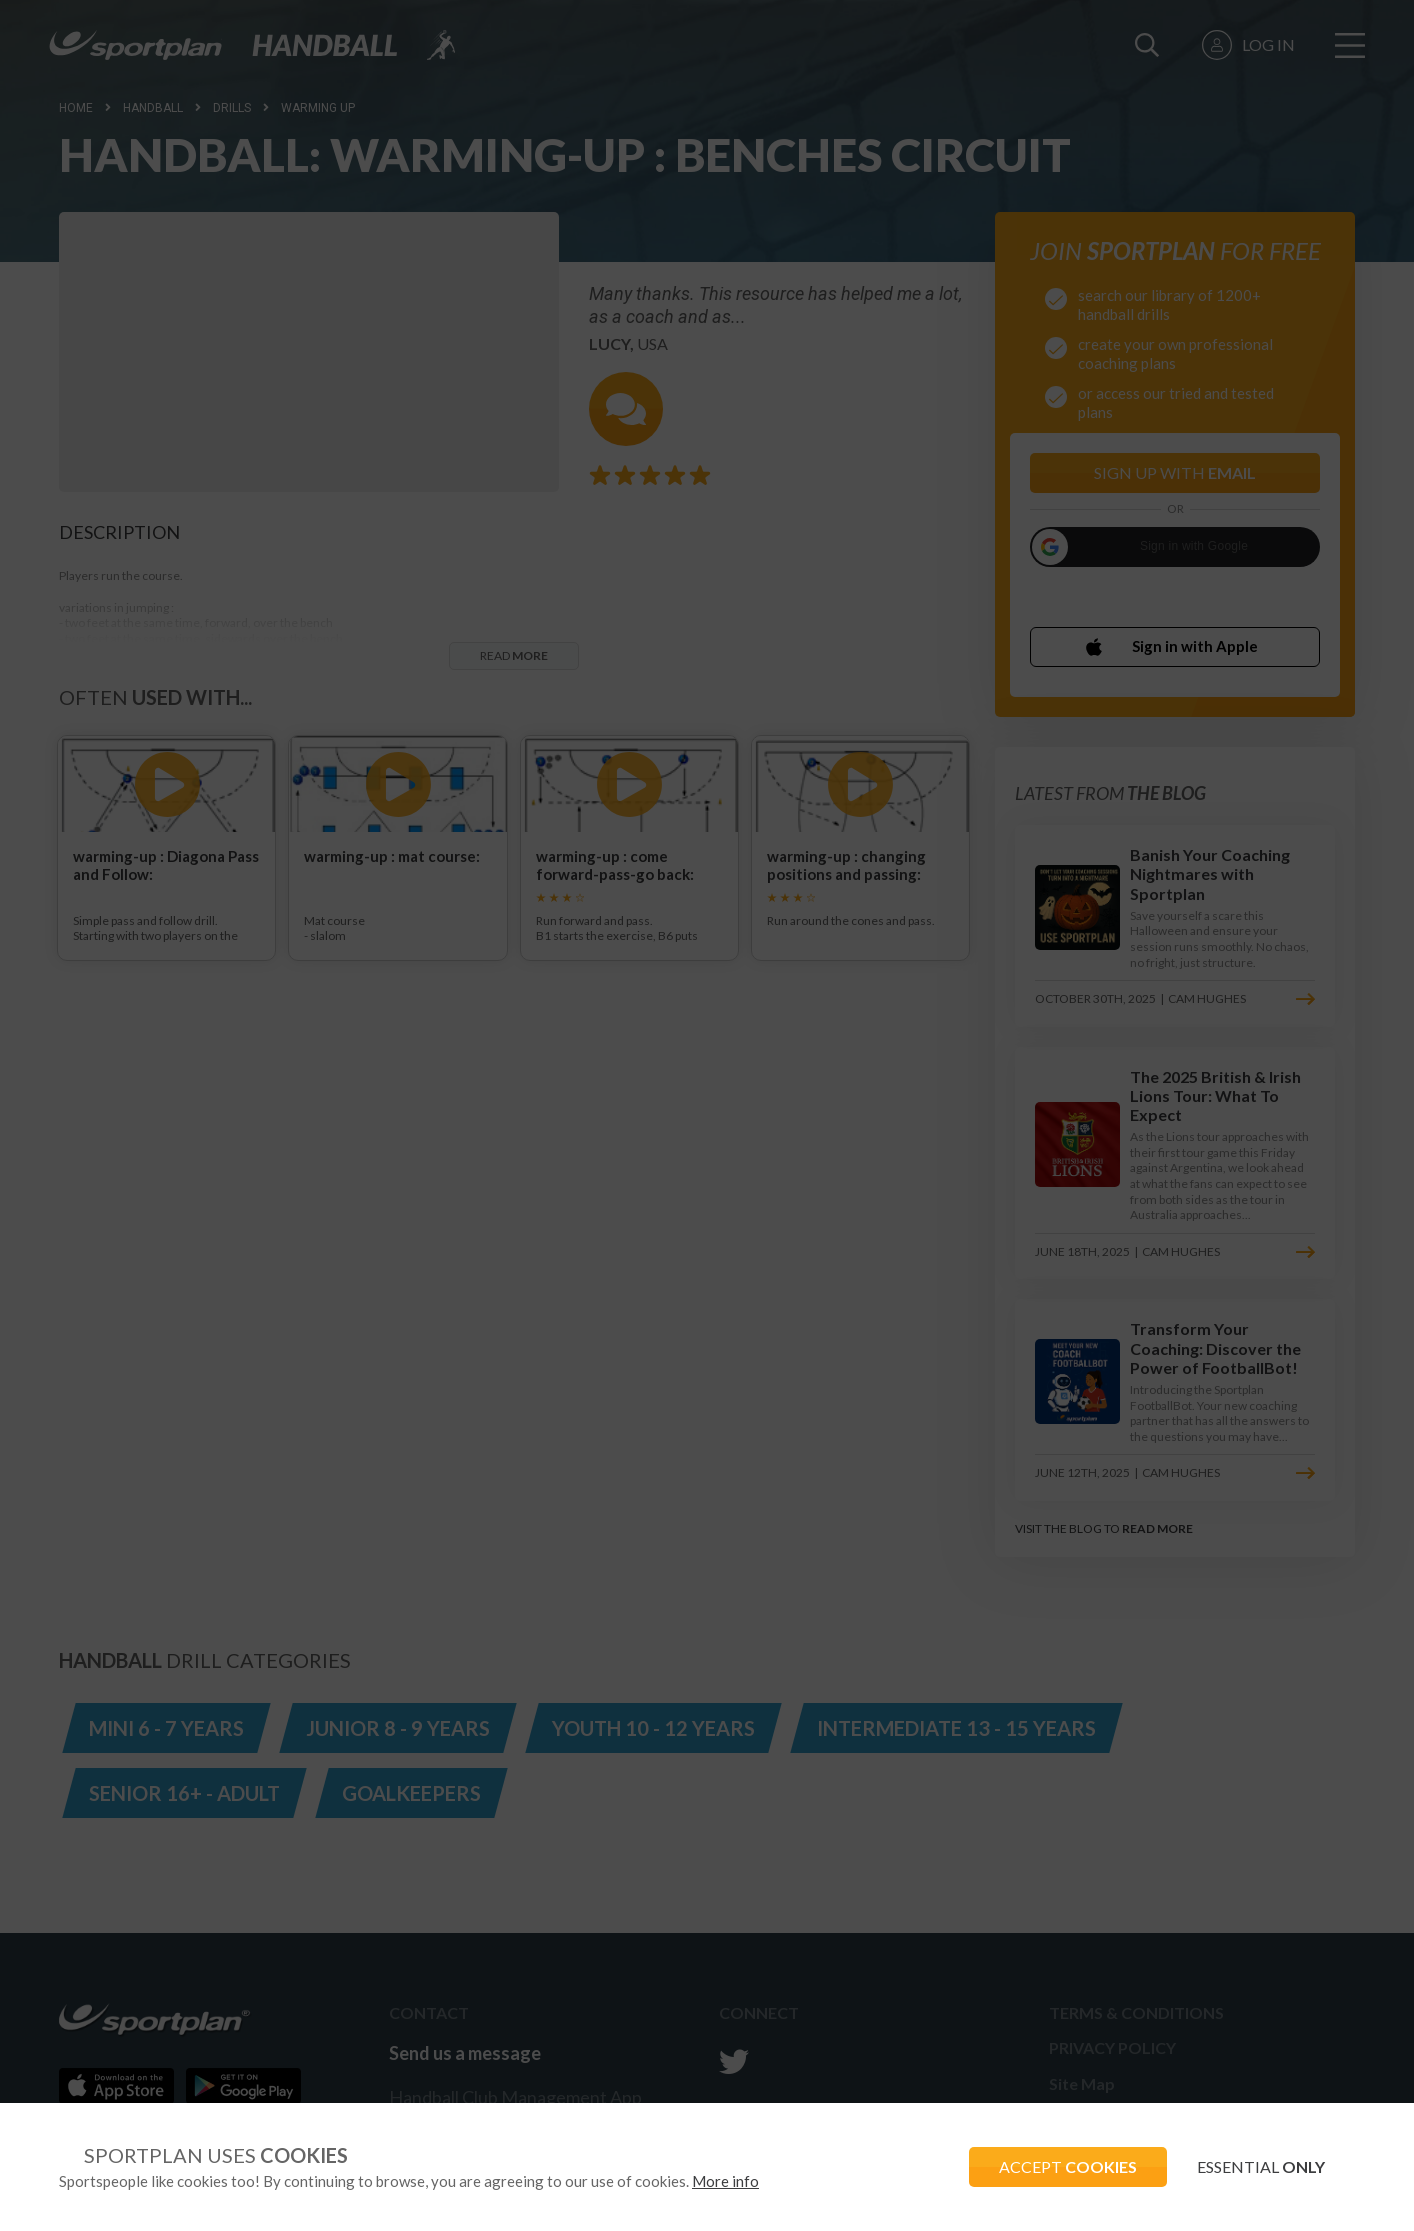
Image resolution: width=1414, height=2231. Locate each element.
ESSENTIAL (1261, 2166)
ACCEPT (1068, 2166)
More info (725, 2181)
